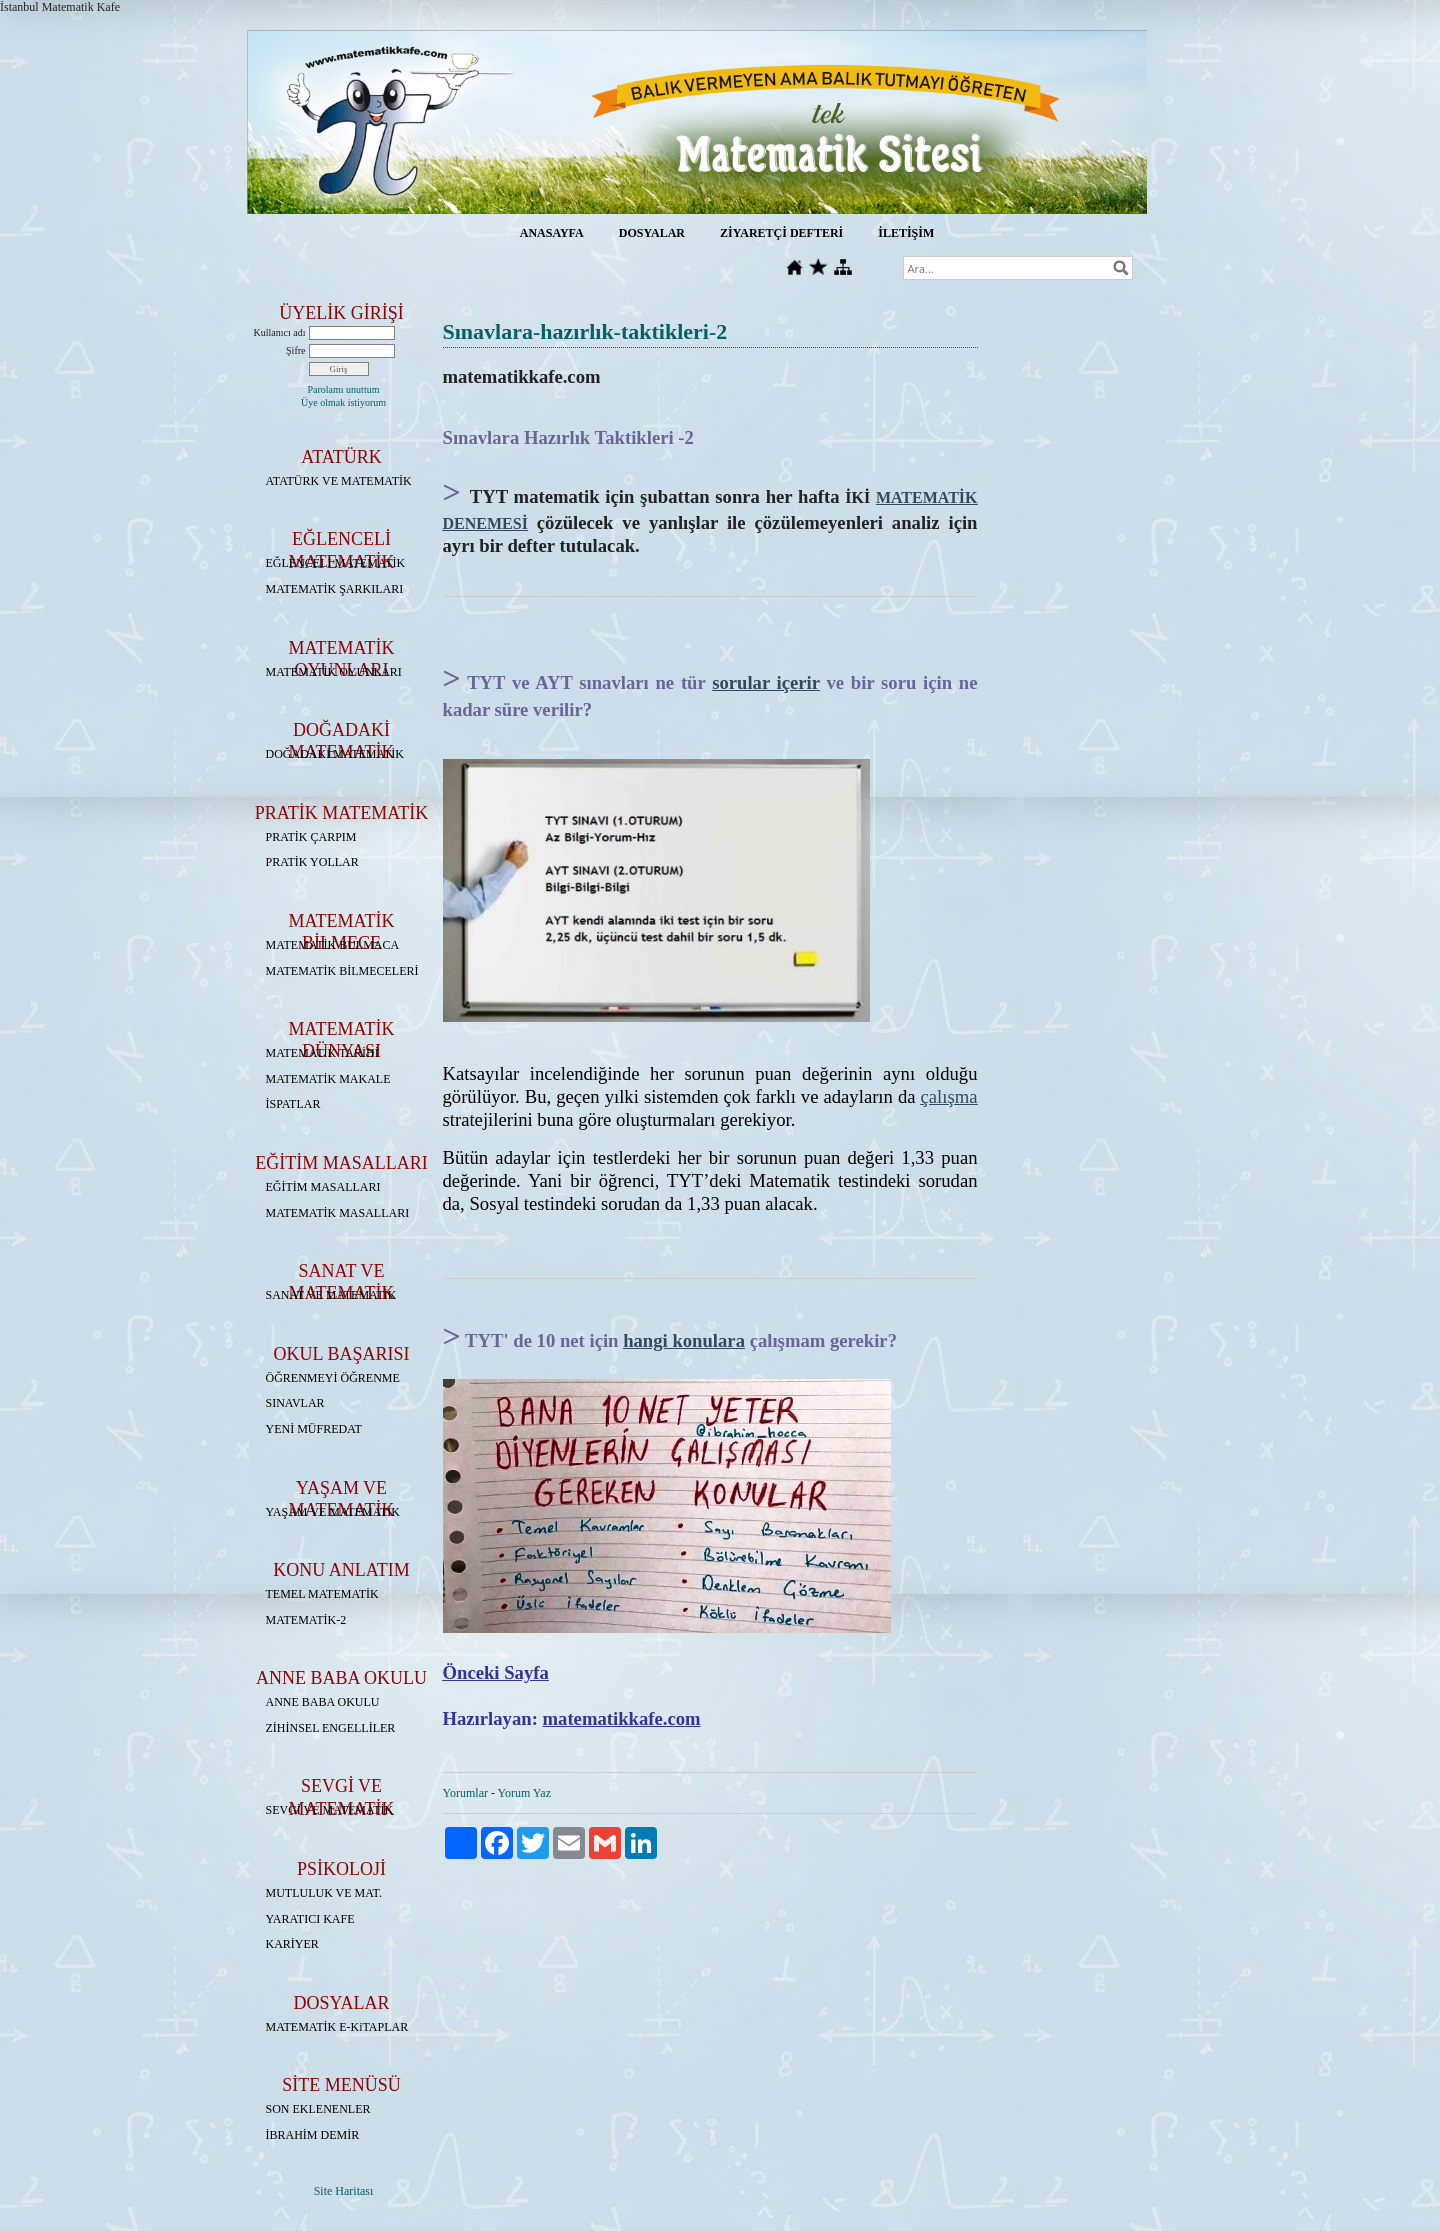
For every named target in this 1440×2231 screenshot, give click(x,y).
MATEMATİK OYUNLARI (334, 672)
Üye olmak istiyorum (343, 402)
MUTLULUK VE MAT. (324, 1893)
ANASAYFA (552, 233)
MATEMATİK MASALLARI (338, 1213)
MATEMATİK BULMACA (333, 945)
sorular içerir (766, 682)
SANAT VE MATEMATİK (331, 1295)
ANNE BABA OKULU (323, 1702)
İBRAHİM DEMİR (313, 2135)
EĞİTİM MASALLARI (323, 1187)
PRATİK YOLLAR (312, 862)
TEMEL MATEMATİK (322, 1594)
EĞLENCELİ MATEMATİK (336, 563)
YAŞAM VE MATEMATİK (333, 1512)
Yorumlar (465, 1793)
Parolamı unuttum (344, 389)
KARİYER (292, 1944)
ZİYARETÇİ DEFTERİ (781, 233)
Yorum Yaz (524, 1793)
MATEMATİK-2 (306, 1620)
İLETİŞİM (906, 233)
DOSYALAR (652, 233)
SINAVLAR (295, 1403)
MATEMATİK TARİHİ (322, 1053)
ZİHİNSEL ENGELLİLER (331, 1728)
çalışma (949, 1096)
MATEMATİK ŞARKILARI (335, 589)
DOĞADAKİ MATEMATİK (335, 754)
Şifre (295, 350)
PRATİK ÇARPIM (311, 837)
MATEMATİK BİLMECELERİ (342, 971)
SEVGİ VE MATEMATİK (330, 1810)
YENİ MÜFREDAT (314, 1429)
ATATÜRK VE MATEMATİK (339, 481)
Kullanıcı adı (280, 332)
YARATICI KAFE (310, 1919)
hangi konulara (684, 1340)
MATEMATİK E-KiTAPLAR (337, 2027)
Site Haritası (344, 2191)
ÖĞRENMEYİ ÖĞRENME (333, 1378)
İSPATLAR (293, 1104)
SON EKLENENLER (318, 2109)
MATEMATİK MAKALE (328, 1079)
